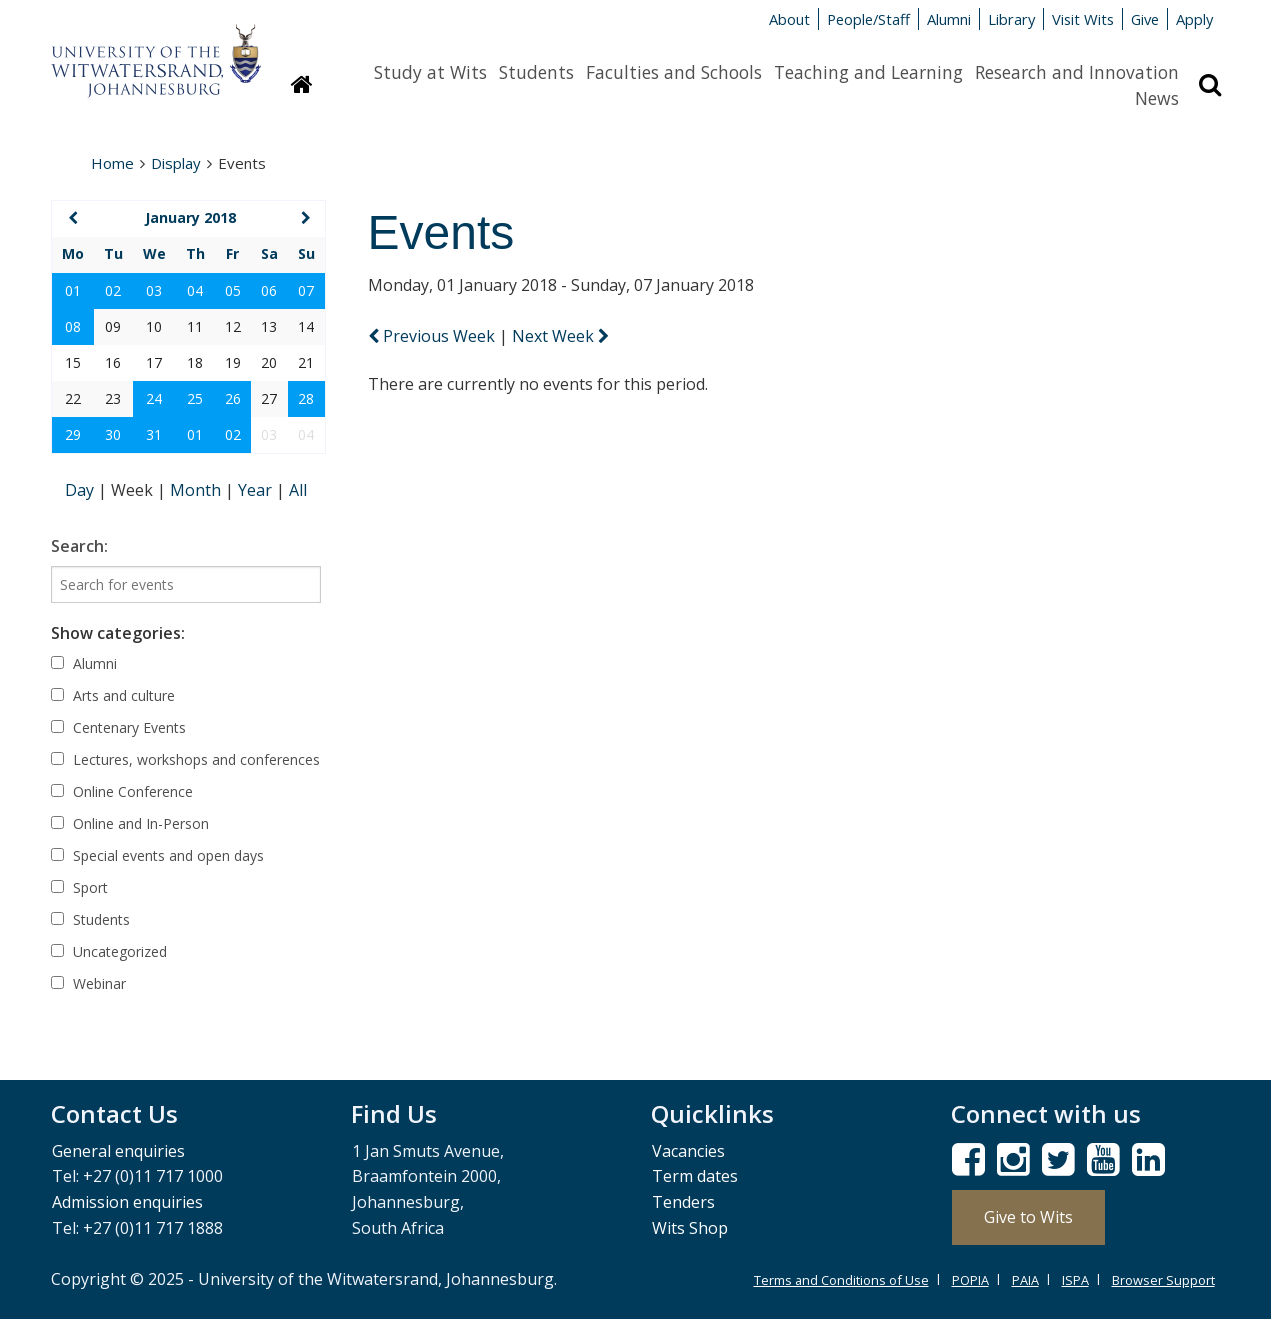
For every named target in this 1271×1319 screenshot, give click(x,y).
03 (154, 290)
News (1157, 98)
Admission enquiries (127, 1202)
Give (1145, 19)
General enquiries (118, 1151)
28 (306, 398)
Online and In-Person (130, 823)
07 (306, 290)
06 (269, 290)
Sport (79, 887)
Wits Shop (690, 1228)
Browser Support (1163, 1280)
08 (73, 326)
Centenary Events (118, 727)
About (789, 19)
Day (81, 490)
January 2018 (190, 217)
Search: (79, 546)
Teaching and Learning (868, 72)
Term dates (695, 1176)
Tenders (683, 1202)
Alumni (949, 19)
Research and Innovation (1077, 72)
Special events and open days (157, 855)
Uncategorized (109, 951)
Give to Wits (1028, 1217)
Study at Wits (430, 72)
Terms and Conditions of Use (841, 1280)
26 (233, 398)
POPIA (970, 1280)
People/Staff (868, 19)
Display (176, 163)
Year (257, 490)
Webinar (88, 983)
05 (233, 290)
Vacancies (688, 1151)
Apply (1194, 19)
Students (536, 72)
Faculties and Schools (674, 72)
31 (154, 434)
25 (195, 398)
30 (113, 434)
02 (113, 290)
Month (197, 490)
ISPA (1075, 1280)
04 (195, 290)
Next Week (560, 336)
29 (73, 434)
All (298, 490)
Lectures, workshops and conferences (185, 759)
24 (154, 398)
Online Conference (122, 791)
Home (112, 163)
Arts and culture (113, 695)
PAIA (1025, 1280)
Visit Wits (1083, 19)
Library (1011, 19)
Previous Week (433, 336)
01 (73, 290)
